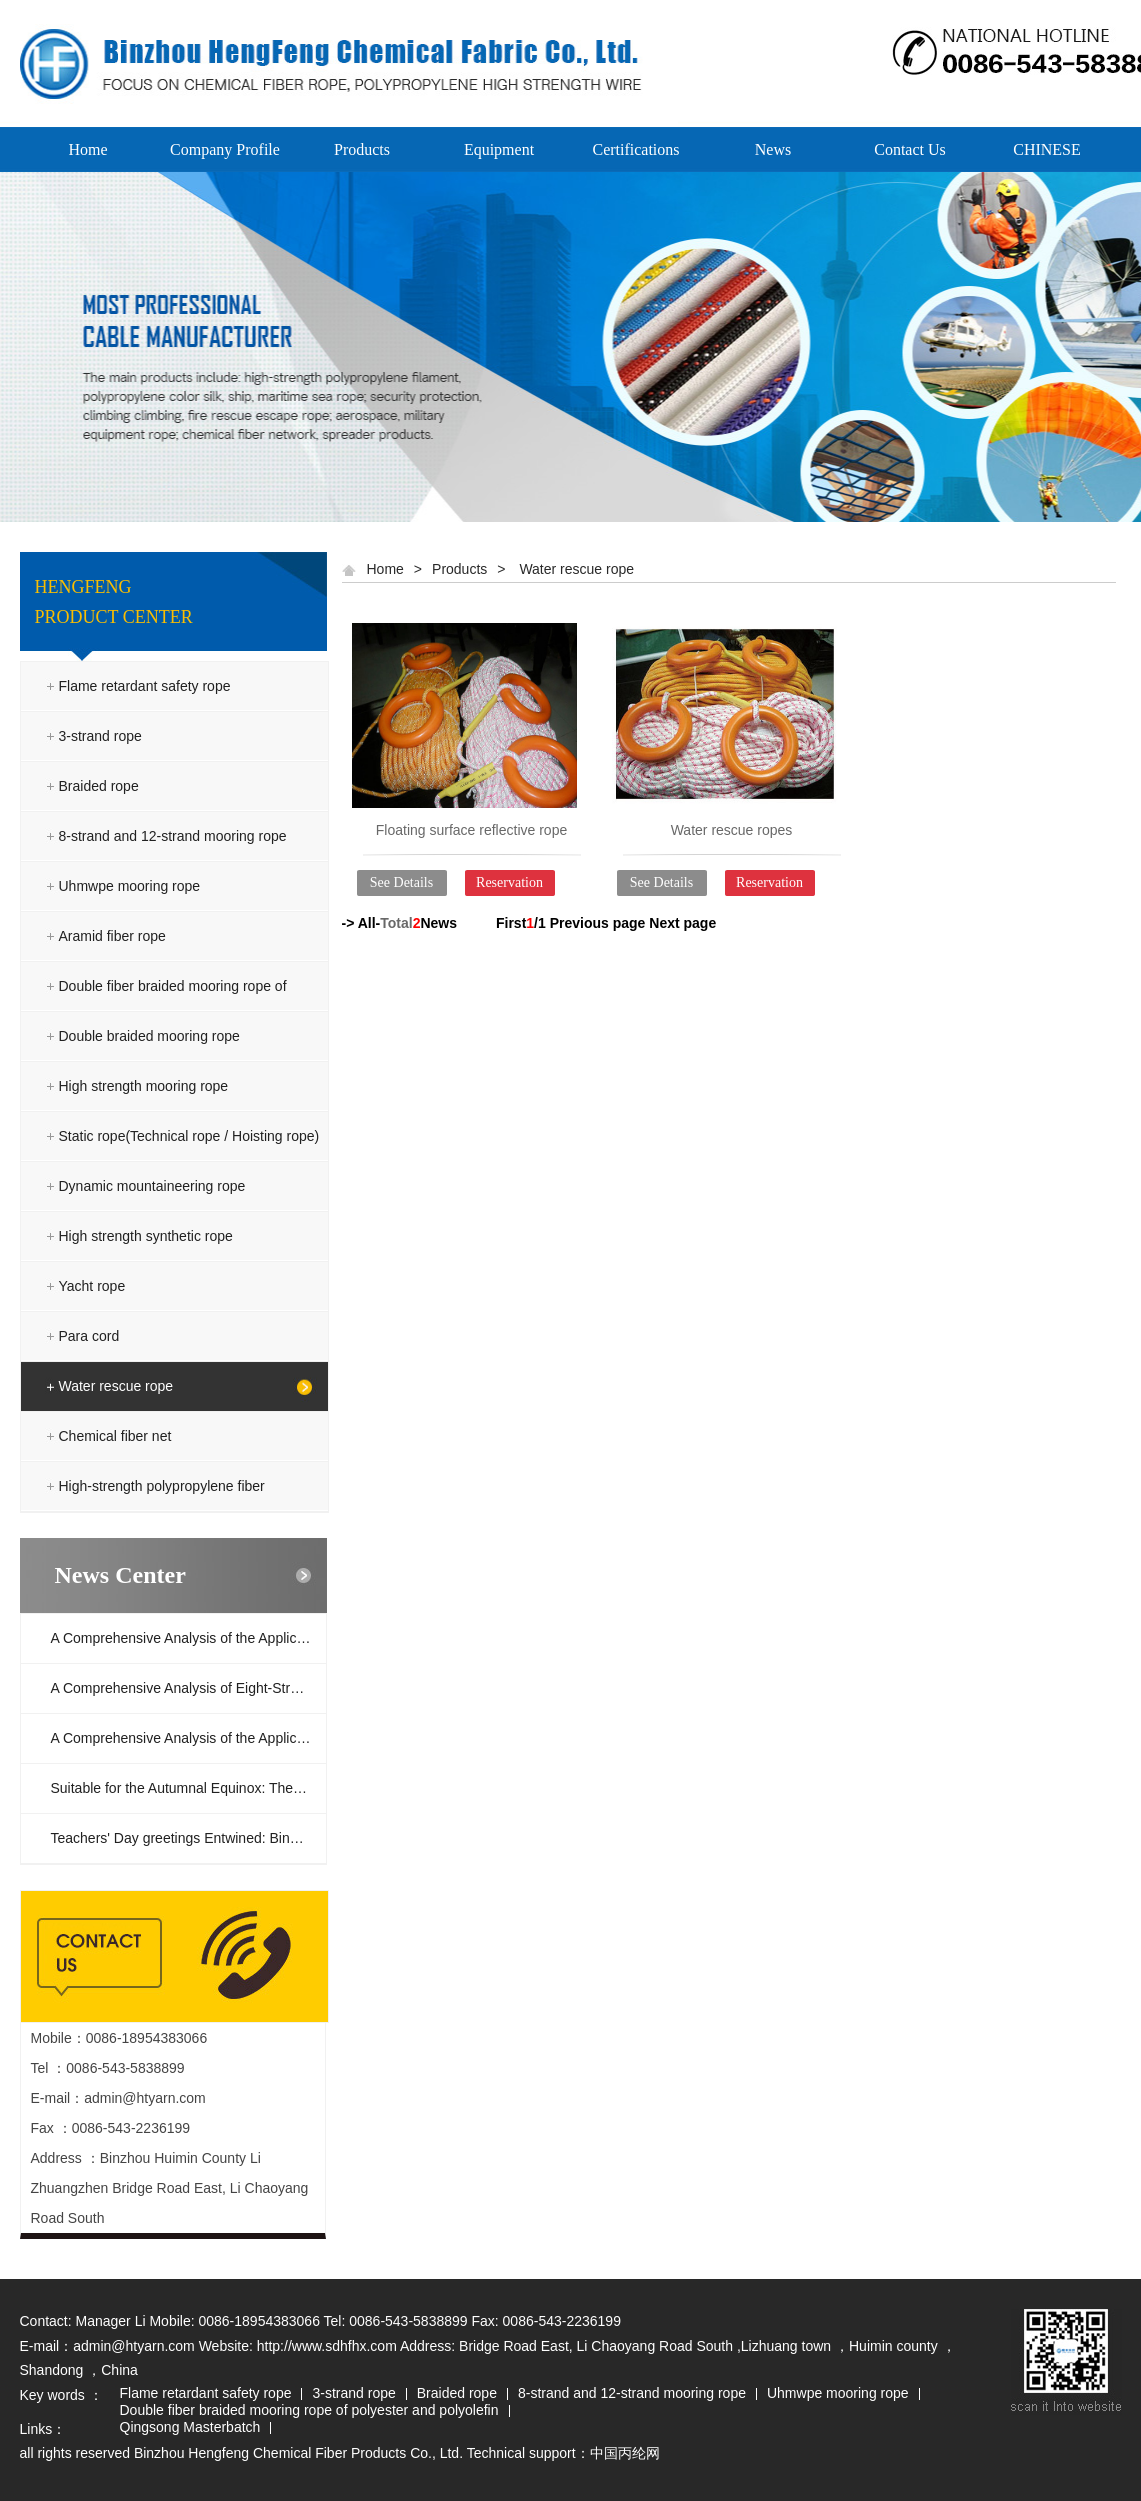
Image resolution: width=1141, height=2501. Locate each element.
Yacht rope (92, 1286)
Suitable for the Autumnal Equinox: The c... (183, 1788)
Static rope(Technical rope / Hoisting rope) (189, 1136)
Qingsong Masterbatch (190, 2428)
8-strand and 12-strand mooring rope (173, 836)
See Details (401, 882)
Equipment (499, 149)
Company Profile (225, 149)
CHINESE (1047, 149)
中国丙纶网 (625, 2453)
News (773, 149)
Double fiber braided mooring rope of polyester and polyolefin (173, 1010)
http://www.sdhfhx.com (327, 2346)
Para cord (89, 1336)
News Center (120, 1575)
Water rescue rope (116, 1386)
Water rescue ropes (732, 830)
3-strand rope (100, 736)
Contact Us (910, 149)
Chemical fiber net (115, 1436)
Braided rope (99, 786)
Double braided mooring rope (149, 1036)
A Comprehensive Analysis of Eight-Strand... (188, 1688)
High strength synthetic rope (146, 1236)
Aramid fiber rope (112, 936)
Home (87, 149)
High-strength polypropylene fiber (162, 1486)
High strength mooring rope (144, 1086)
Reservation (509, 882)
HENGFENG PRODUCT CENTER (114, 602)
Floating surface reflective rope (471, 830)
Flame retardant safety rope (145, 686)
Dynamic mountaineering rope (152, 1186)
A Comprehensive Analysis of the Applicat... (185, 1638)
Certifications (635, 149)
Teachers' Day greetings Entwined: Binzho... (188, 1838)
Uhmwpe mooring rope (130, 886)
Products (362, 149)
